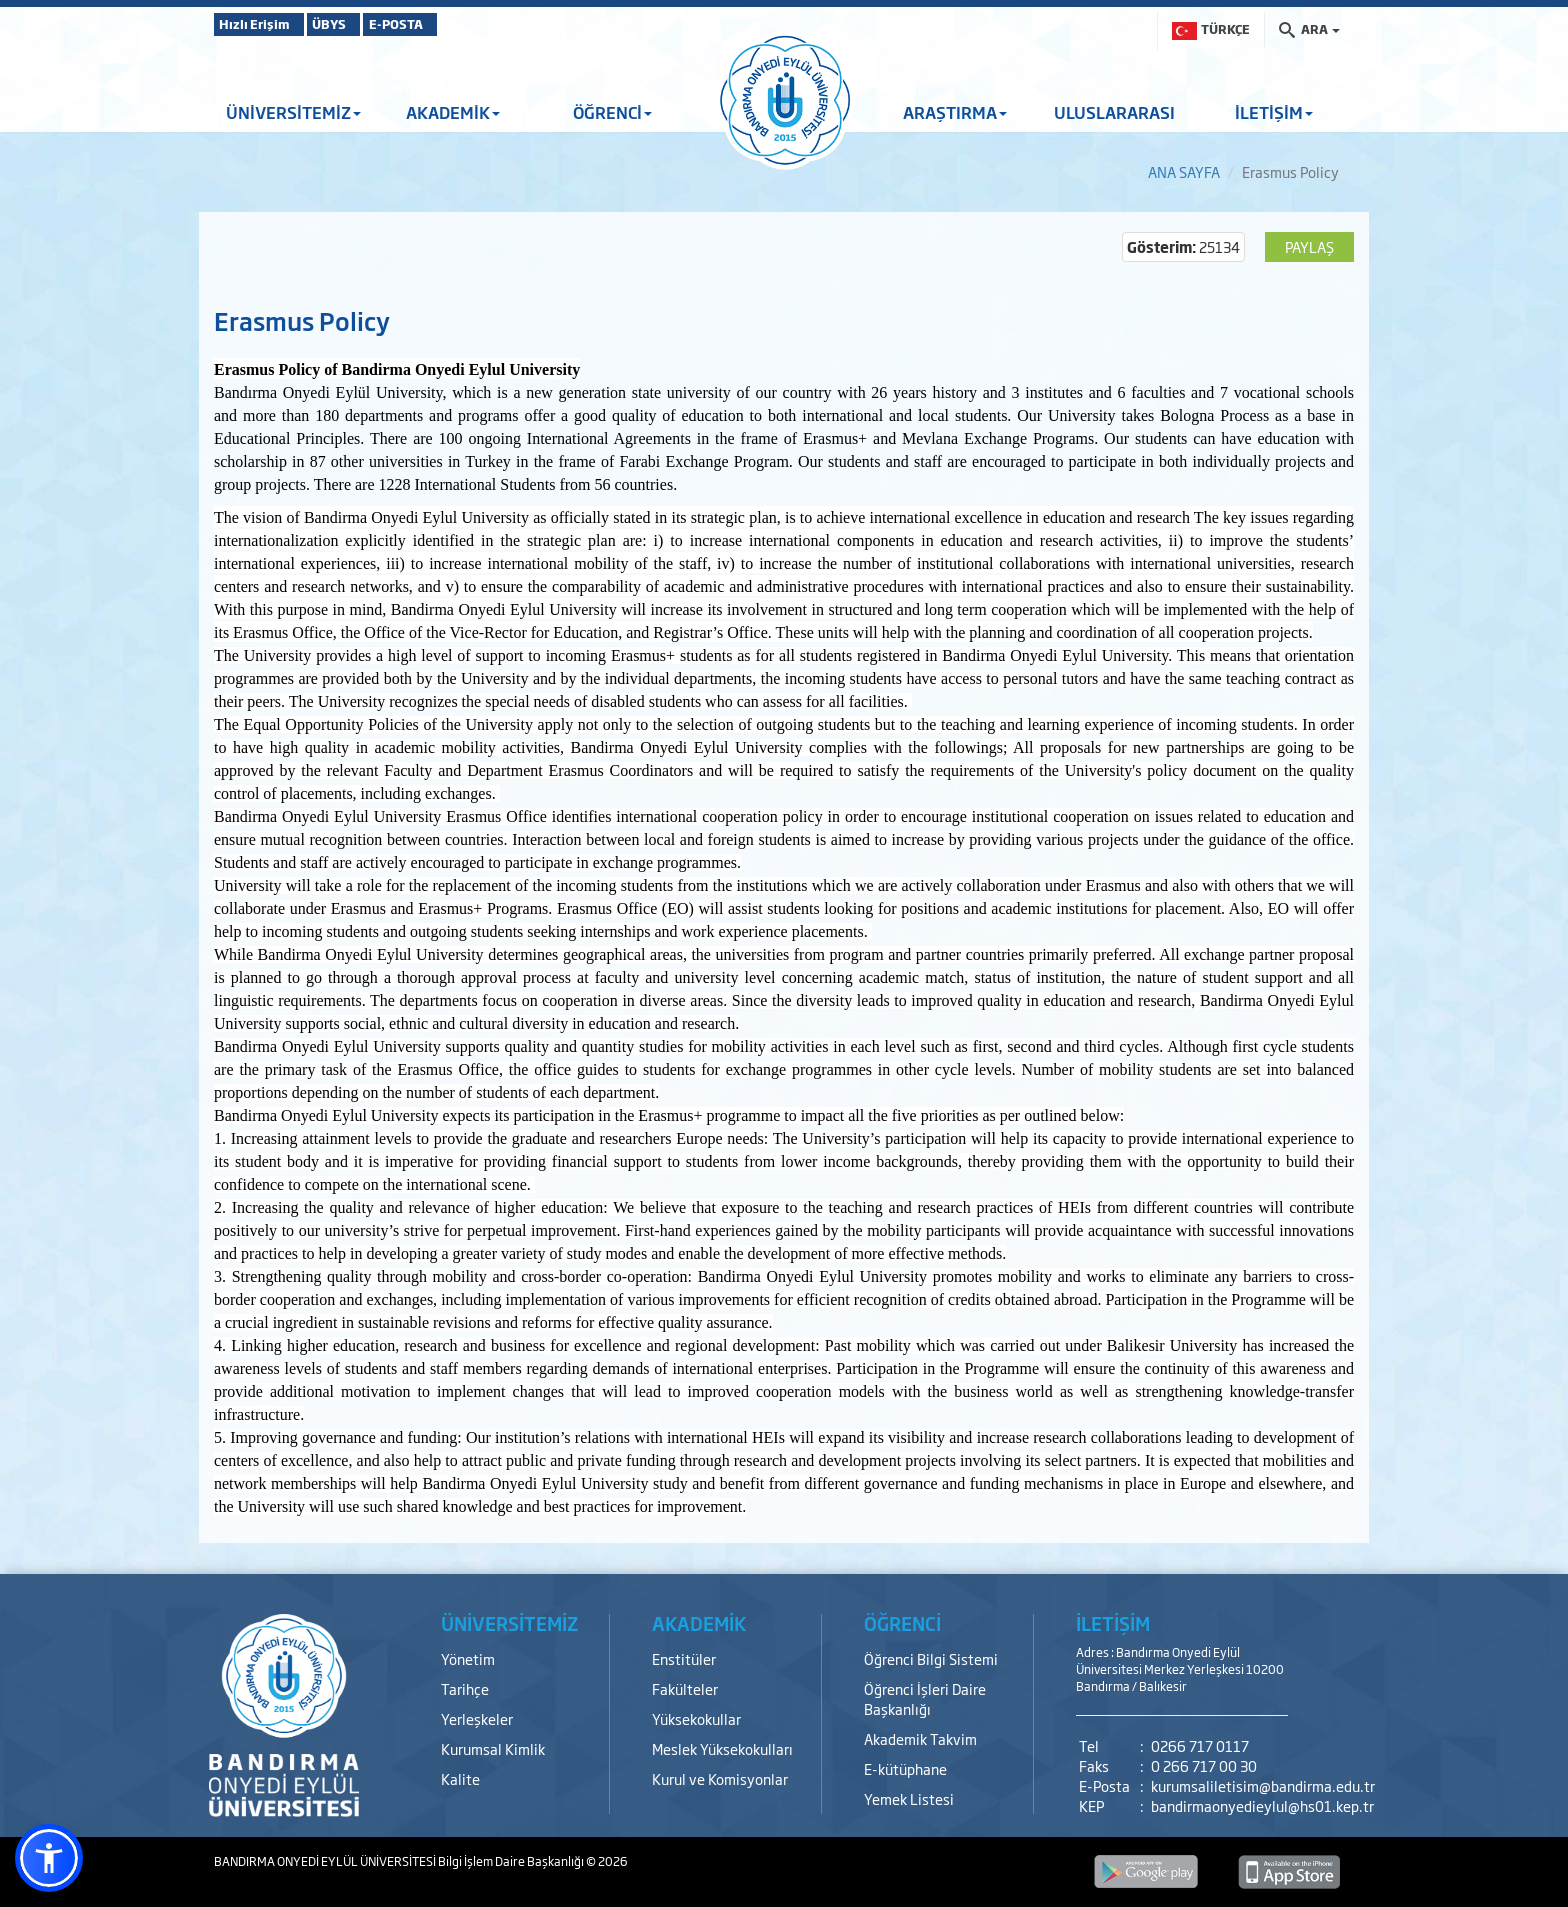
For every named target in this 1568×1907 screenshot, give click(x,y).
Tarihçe (465, 1688)
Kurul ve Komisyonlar (720, 1778)
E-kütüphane (905, 1768)
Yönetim (468, 1658)
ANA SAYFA (1184, 171)
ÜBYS (361, 24)
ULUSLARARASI (1114, 112)
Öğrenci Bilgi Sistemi (931, 1658)
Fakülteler (685, 1688)
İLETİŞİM (1274, 112)
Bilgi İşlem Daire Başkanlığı (512, 1861)
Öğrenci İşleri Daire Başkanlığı (925, 1698)
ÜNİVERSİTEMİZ (293, 112)
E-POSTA (454, 24)
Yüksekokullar (696, 1718)
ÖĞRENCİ (612, 112)
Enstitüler (684, 1658)
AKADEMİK (453, 112)
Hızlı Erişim (263, 24)
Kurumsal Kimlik (493, 1748)
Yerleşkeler (477, 1718)
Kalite (460, 1778)
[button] (49, 1858)
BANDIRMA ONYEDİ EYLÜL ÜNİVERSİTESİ (326, 1861)
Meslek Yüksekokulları (722, 1748)
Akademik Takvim (920, 1738)
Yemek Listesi (909, 1798)
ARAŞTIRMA (955, 112)
